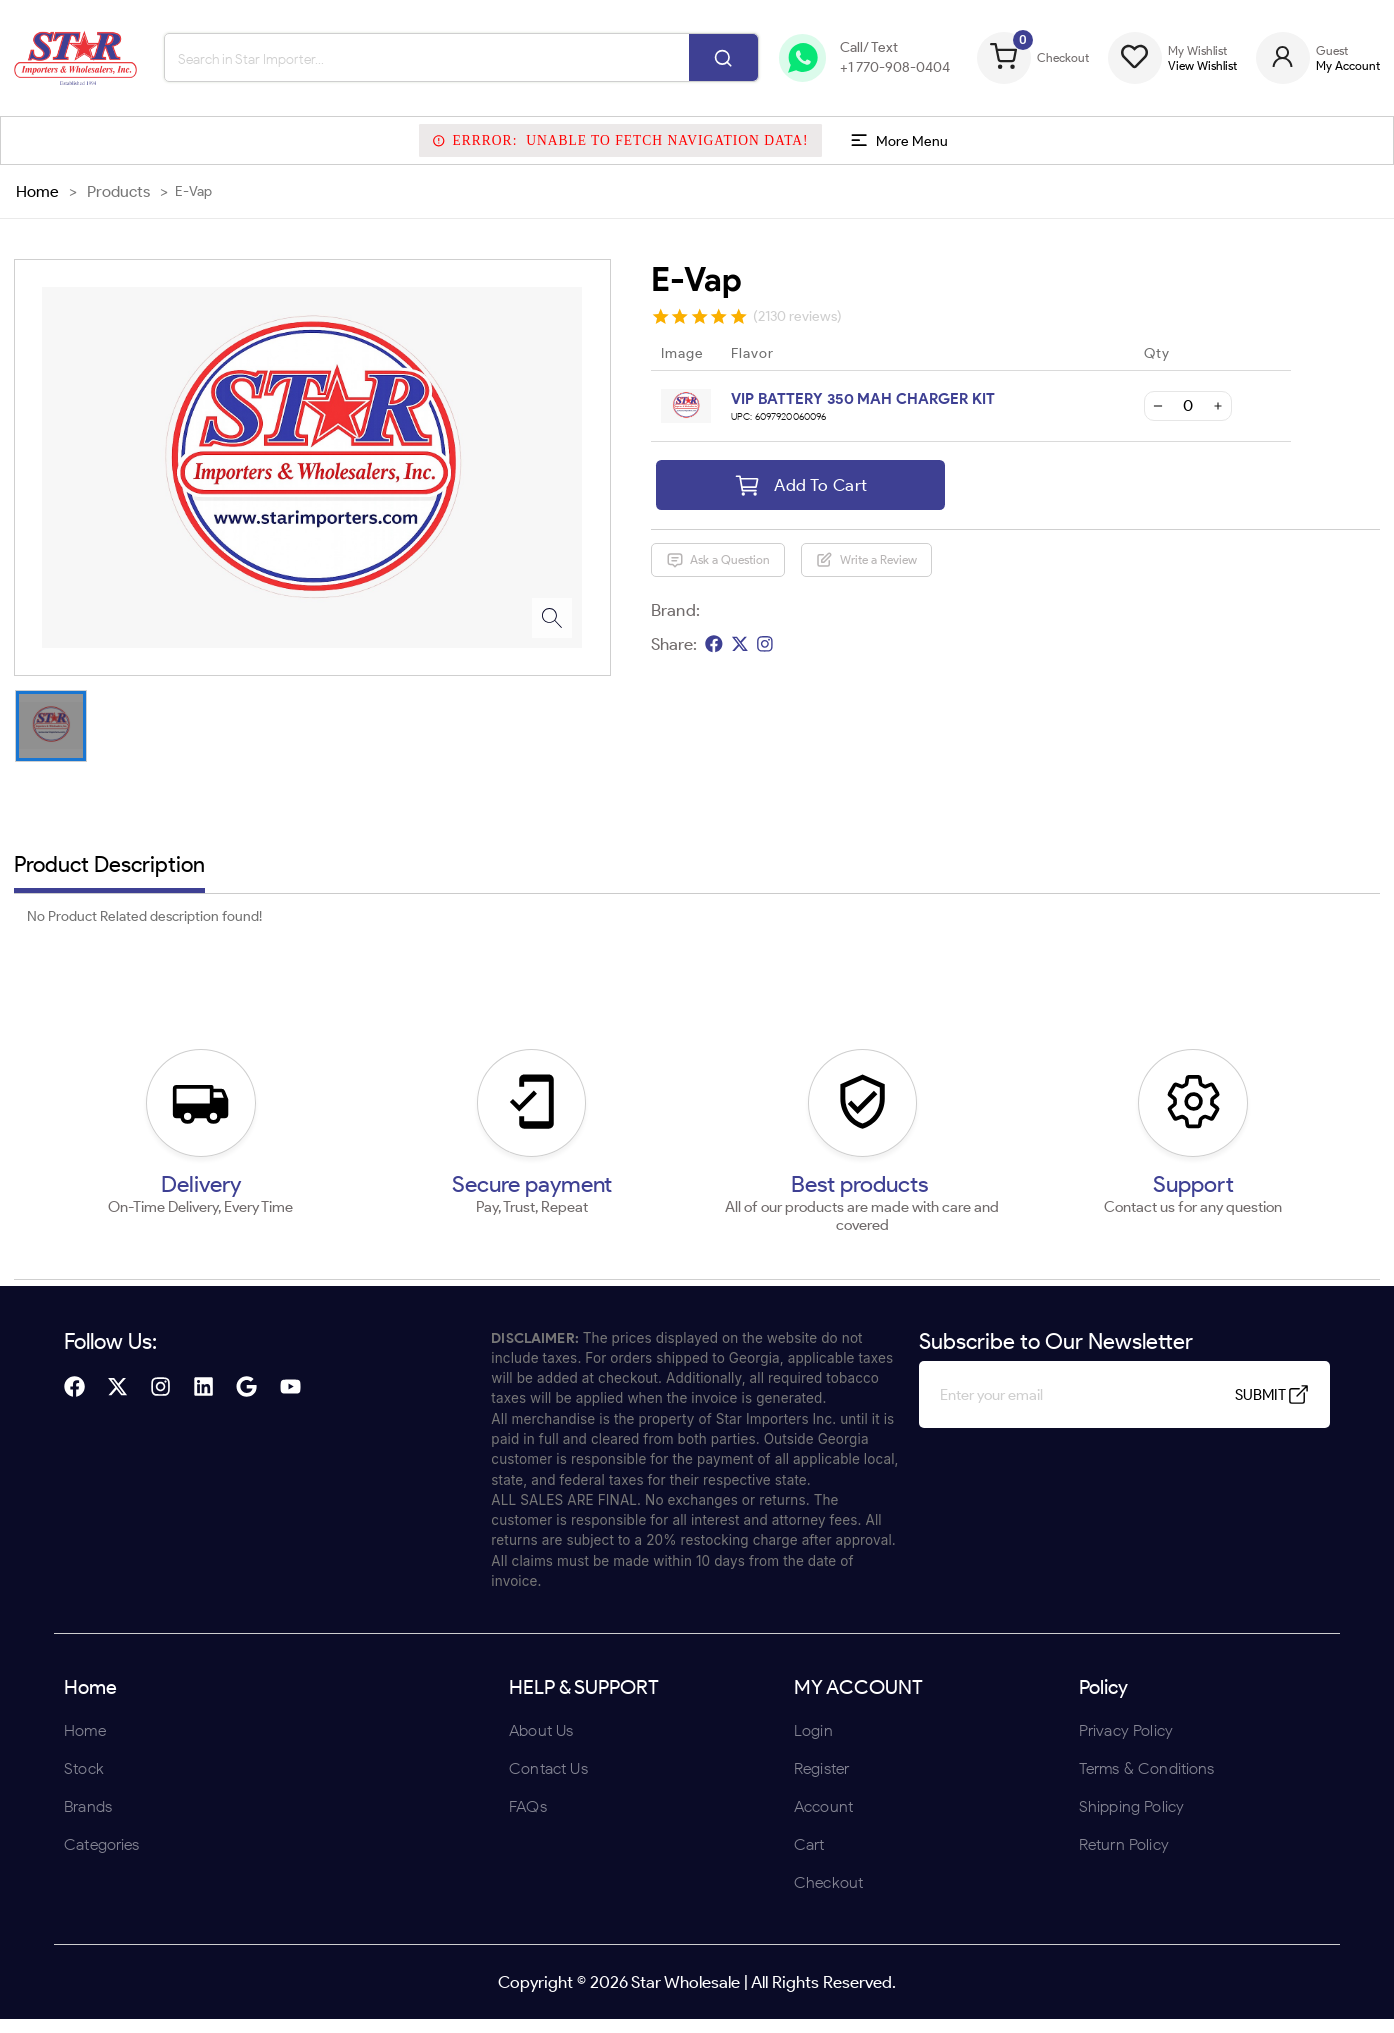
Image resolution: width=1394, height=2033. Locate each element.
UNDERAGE (804, 1146)
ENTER (590, 1146)
